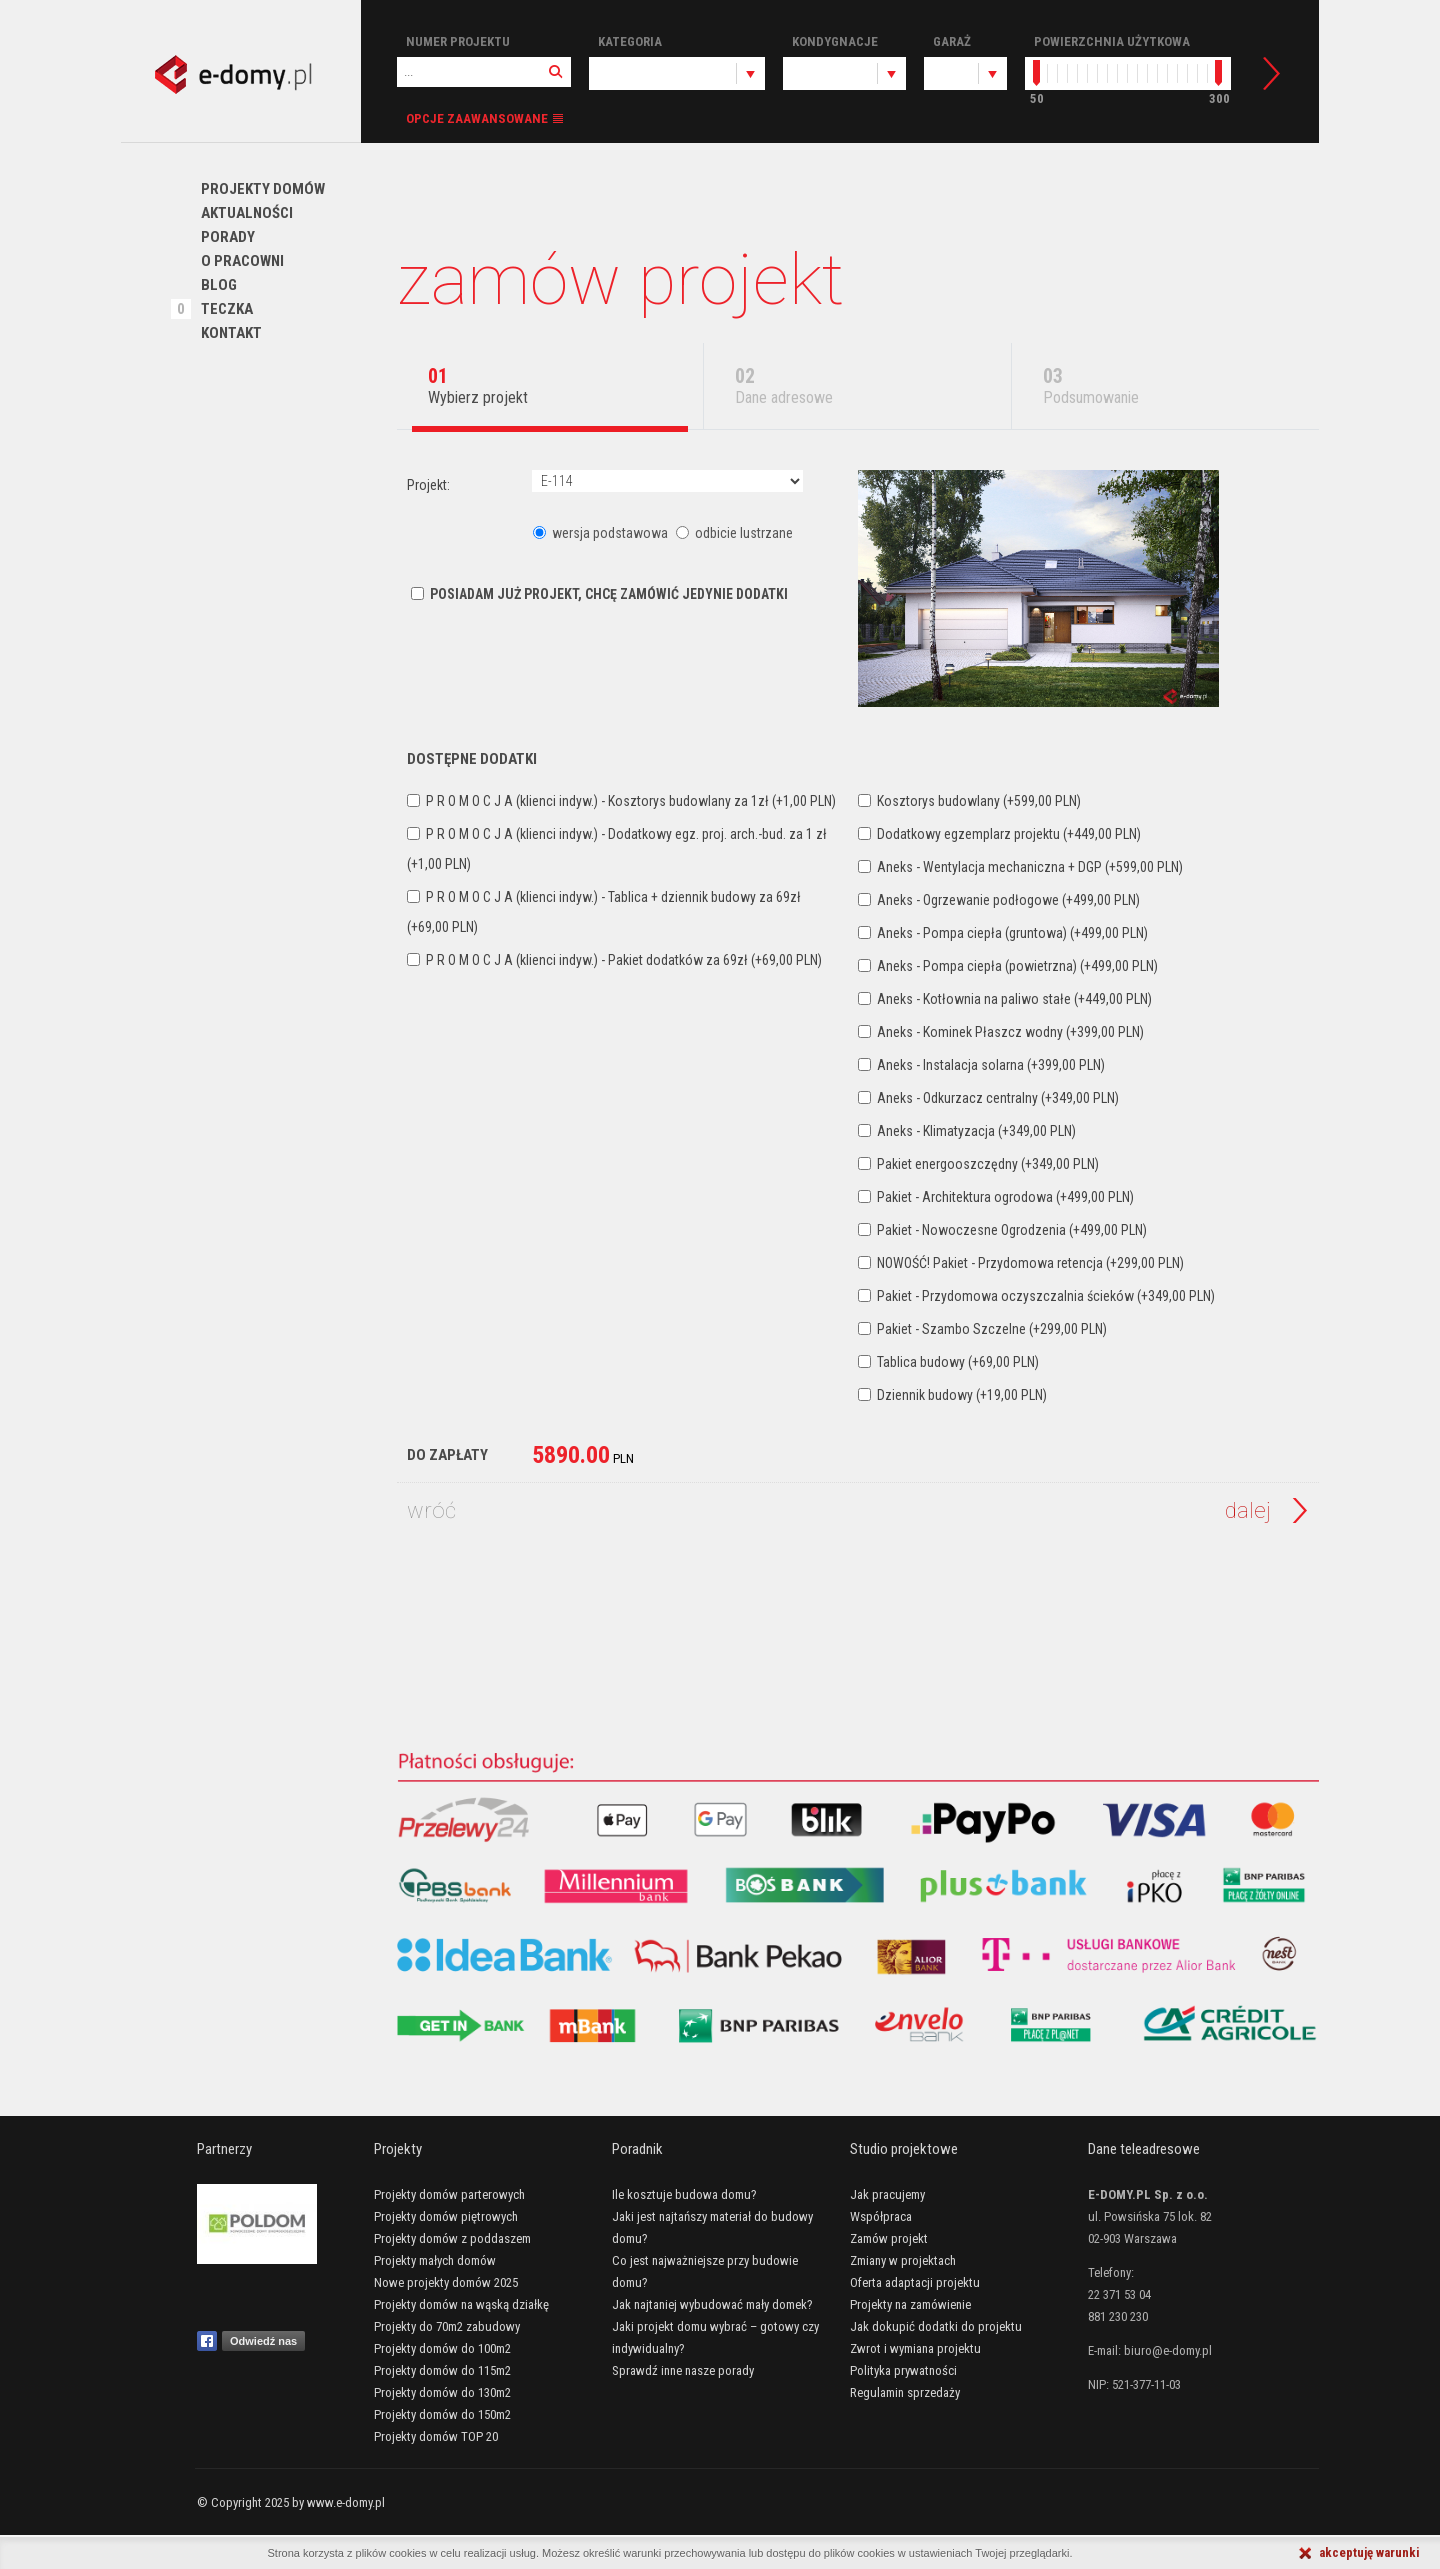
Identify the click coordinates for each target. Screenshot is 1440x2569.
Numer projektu (458, 41)
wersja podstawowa (602, 533)
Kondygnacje (835, 41)
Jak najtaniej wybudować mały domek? (712, 2304)
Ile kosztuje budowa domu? (684, 2194)
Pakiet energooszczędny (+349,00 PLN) (978, 1164)
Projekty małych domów (435, 2260)
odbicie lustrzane (734, 533)
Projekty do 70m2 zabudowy (447, 2326)
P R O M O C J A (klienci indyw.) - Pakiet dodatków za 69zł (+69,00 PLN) (614, 960)
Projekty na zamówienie (910, 2304)
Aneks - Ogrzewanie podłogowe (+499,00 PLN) (999, 900)
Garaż (952, 41)
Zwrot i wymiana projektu (915, 2348)
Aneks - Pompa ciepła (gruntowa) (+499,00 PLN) (1003, 933)
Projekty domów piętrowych (446, 2216)
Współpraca (881, 2216)
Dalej (1248, 1510)
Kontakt (231, 333)
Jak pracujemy (887, 2194)
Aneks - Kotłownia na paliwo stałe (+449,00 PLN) (1005, 999)
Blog (219, 285)
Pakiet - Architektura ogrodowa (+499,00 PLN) (996, 1197)
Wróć (431, 1510)
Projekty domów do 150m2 (442, 2414)
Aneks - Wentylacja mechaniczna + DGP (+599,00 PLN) (1020, 867)
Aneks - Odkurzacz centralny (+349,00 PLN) (988, 1098)
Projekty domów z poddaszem (452, 2238)
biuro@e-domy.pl (1168, 2350)
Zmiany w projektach (903, 2260)
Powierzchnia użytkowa (1112, 41)
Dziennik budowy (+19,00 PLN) (952, 1395)
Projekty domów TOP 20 (436, 2436)
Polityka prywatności (903, 2370)
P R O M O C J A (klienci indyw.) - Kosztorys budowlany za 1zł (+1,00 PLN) (621, 801)
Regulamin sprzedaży (905, 2392)
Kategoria (630, 41)
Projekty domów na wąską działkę (461, 2304)
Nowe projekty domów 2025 (446, 2282)
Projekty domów (263, 189)
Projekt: (428, 485)
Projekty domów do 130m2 (442, 2392)
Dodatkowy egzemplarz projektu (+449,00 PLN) (999, 834)
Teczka (227, 309)
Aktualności (247, 213)
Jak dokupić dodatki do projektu (936, 2326)
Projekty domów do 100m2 (442, 2348)
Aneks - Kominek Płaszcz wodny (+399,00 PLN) (1001, 1032)
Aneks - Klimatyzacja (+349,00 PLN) (967, 1131)
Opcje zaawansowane (477, 118)
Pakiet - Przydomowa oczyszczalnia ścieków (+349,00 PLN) (1036, 1296)
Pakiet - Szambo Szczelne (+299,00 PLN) (982, 1329)
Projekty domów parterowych (449, 2194)
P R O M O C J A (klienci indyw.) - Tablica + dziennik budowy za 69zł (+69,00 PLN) (604, 912)
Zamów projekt (889, 2238)
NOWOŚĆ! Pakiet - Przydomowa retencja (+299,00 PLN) (1021, 1263)
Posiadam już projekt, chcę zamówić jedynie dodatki (599, 594)
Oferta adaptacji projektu (915, 2282)
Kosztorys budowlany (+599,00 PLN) (969, 801)
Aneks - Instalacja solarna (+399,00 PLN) (981, 1065)
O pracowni (242, 261)
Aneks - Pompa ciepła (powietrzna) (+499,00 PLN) (1008, 966)
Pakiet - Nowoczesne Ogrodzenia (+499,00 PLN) (1002, 1230)
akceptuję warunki (1369, 2552)
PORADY (228, 237)
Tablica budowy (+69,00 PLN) (948, 1362)
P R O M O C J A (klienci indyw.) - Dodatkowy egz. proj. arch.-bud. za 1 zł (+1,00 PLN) (617, 849)
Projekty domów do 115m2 (442, 2370)
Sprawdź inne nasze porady (683, 2370)
